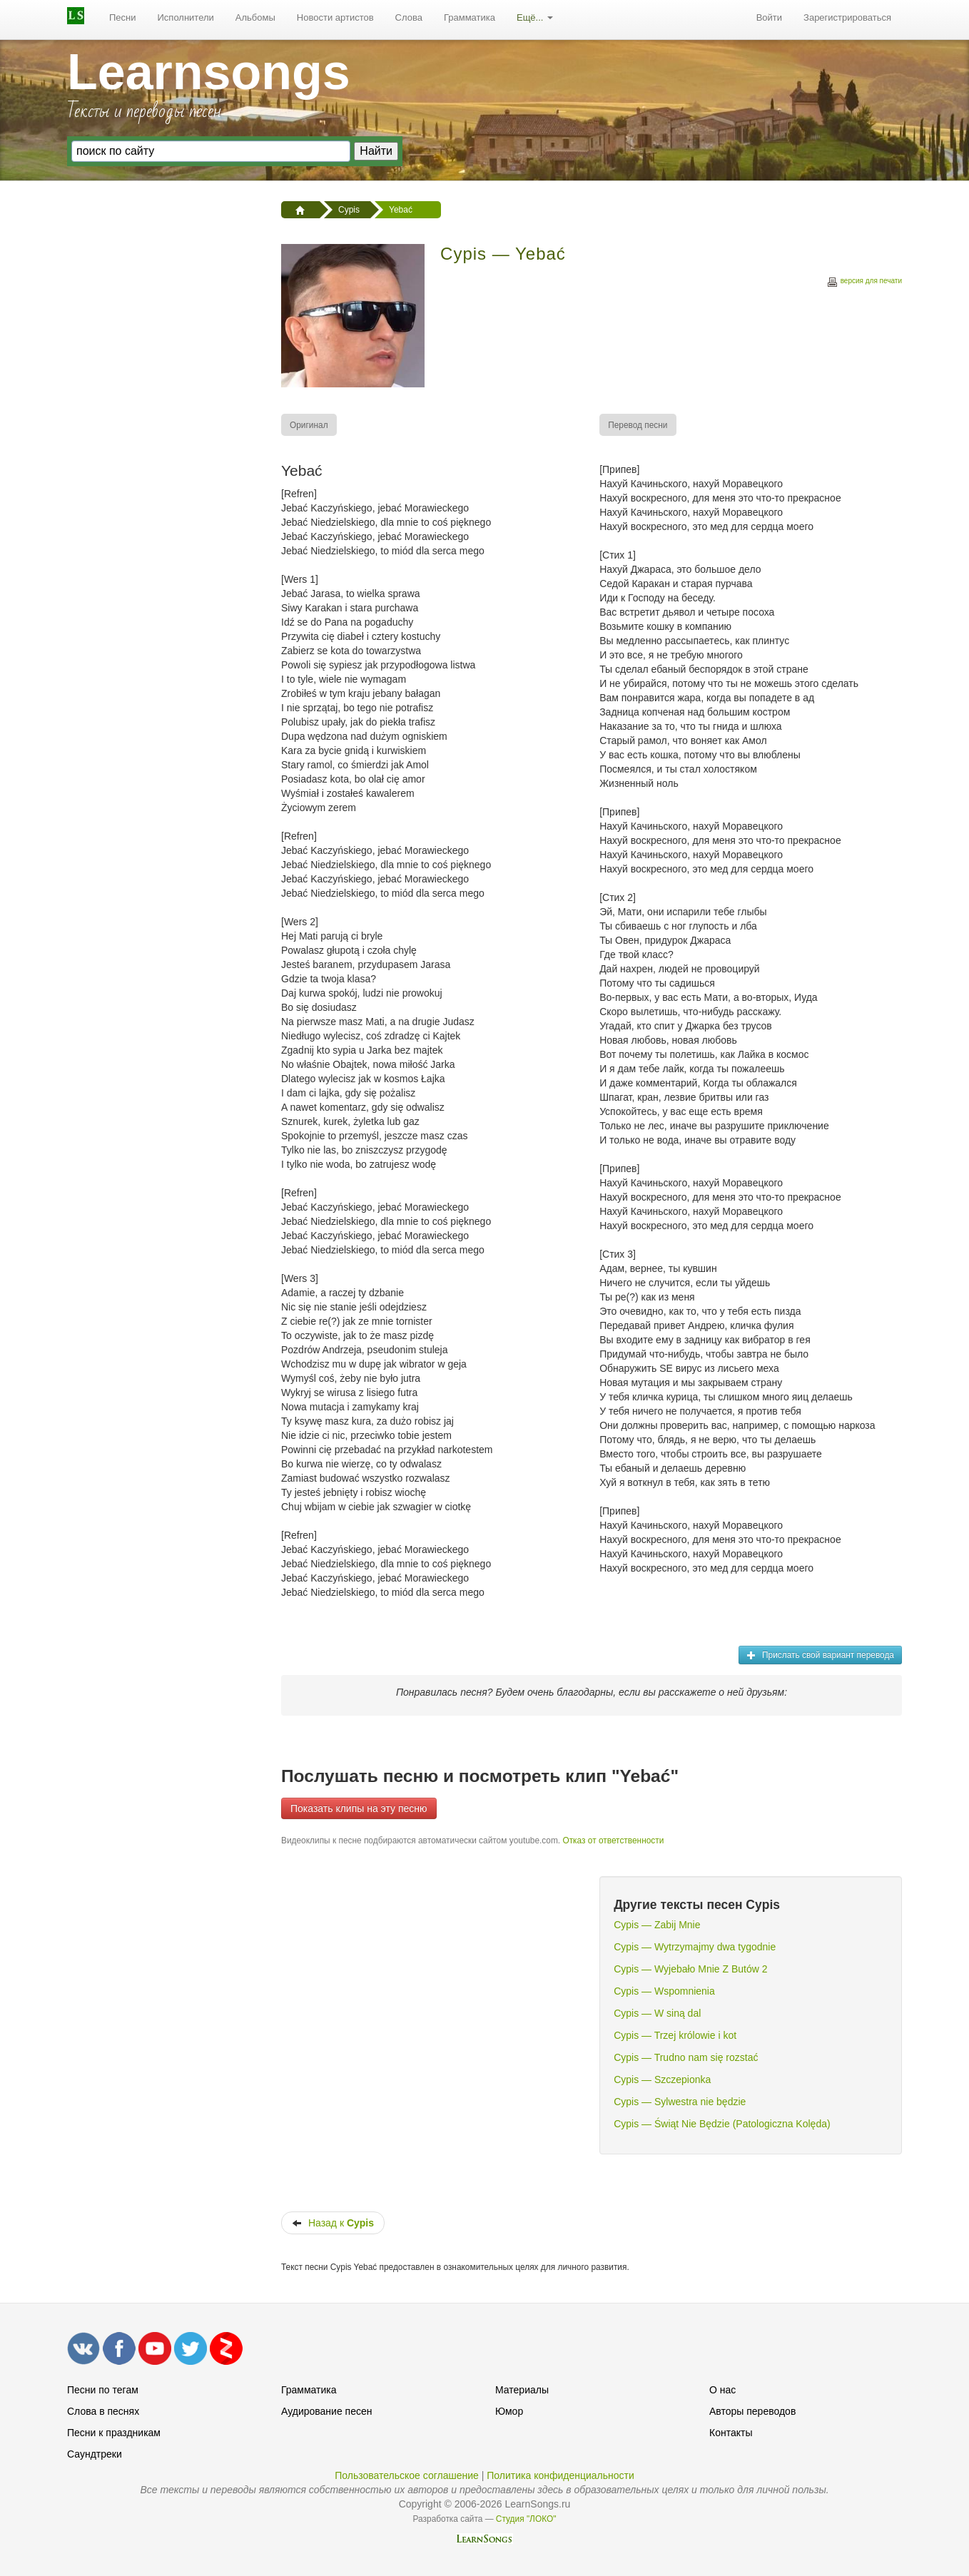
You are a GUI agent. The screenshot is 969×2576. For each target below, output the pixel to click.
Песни (122, 17)
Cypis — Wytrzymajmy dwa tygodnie (695, 1947)
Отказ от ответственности (613, 1841)
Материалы (522, 2390)
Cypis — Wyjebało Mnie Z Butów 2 (690, 1969)
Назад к (333, 2223)
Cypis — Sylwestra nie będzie (680, 2101)
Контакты (730, 2432)
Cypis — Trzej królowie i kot (675, 2035)
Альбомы (255, 17)
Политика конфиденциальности (560, 2475)
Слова (408, 17)
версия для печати (864, 283)
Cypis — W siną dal (657, 2013)
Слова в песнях (103, 2411)
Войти (769, 17)
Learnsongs (208, 72)
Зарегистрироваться (847, 17)
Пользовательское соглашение (407, 2475)
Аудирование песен (326, 2411)
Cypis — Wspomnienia (664, 1991)
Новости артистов (335, 17)
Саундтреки (94, 2454)
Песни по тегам (102, 2390)
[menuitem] (122, 18)
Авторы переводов (752, 2411)
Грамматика (469, 17)
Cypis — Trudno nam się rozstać (686, 2057)
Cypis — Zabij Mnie (657, 1924)
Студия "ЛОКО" (526, 2519)
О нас (722, 2390)
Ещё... (535, 17)
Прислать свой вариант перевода (820, 1655)
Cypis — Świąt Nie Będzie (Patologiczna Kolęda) (722, 2123)
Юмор (509, 2411)
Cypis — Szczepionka (662, 2079)
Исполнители (186, 17)
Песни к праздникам (114, 2432)
